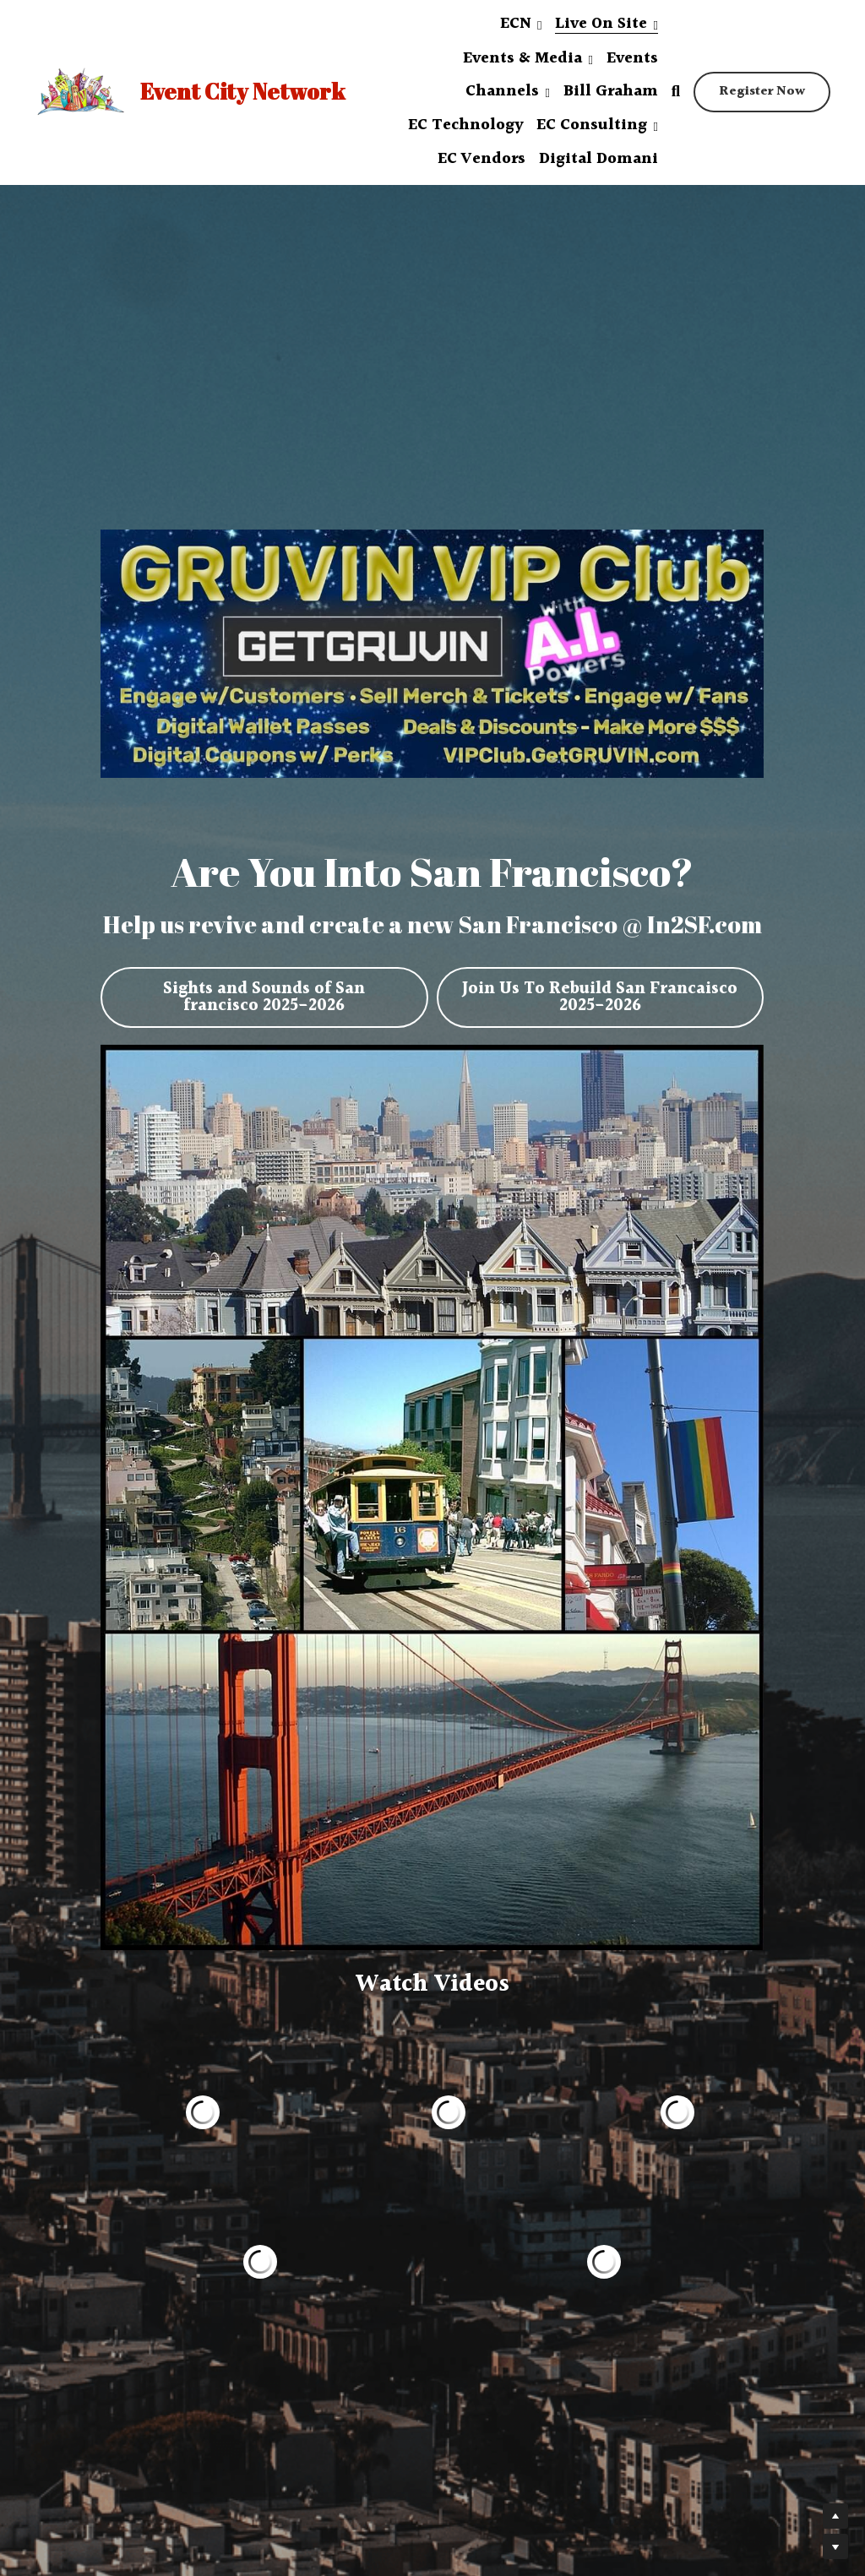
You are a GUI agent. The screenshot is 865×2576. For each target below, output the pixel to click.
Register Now (762, 91)
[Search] (676, 92)
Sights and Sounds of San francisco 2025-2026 (264, 991)
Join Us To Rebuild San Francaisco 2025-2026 (599, 991)
